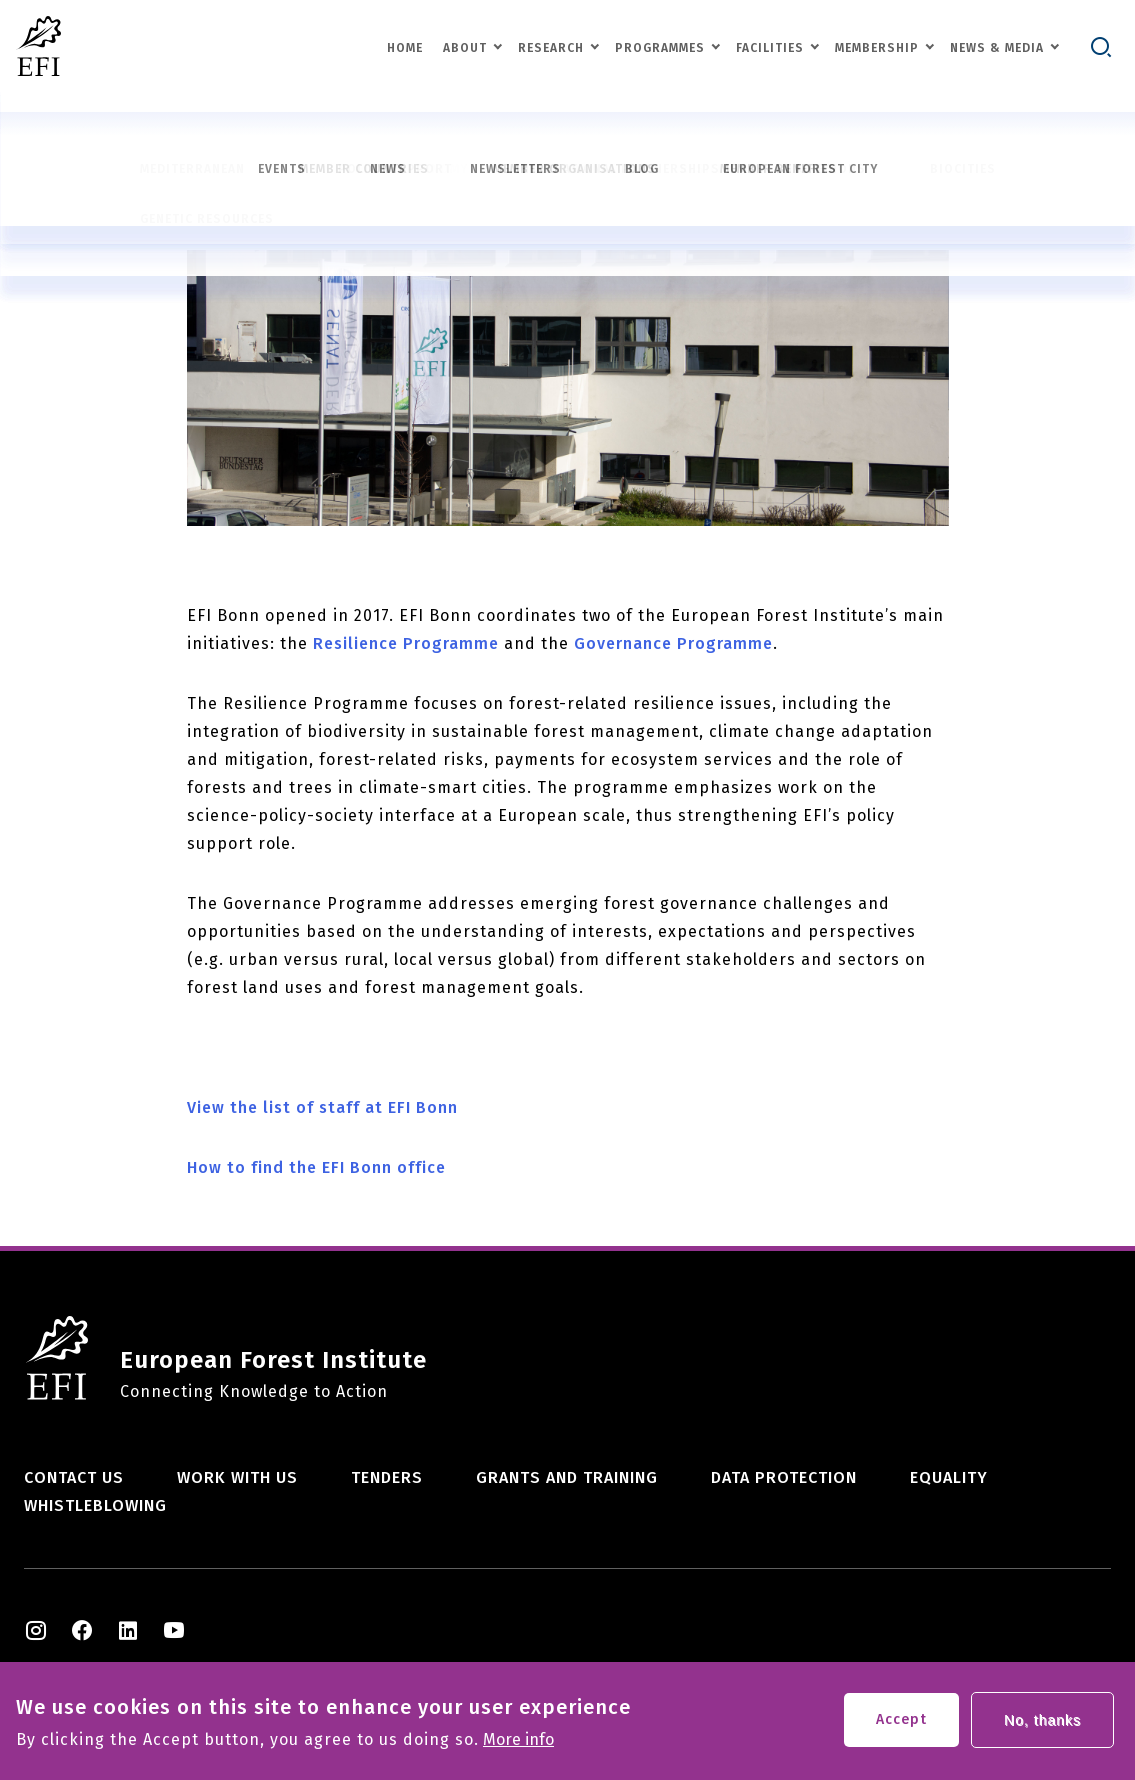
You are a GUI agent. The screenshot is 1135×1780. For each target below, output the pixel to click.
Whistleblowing (95, 1505)
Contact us (74, 1477)
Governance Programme (673, 643)
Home (405, 48)
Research (551, 48)
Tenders (387, 1477)
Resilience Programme (406, 643)
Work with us (237, 1477)
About (465, 48)
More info (518, 1744)
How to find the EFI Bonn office (316, 1167)
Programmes (660, 48)
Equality (949, 1477)
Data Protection (784, 1477)
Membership (877, 48)
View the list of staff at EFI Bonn (322, 1107)
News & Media (997, 48)
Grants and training (567, 1477)
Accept (901, 1723)
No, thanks (1042, 1724)
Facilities (770, 48)
